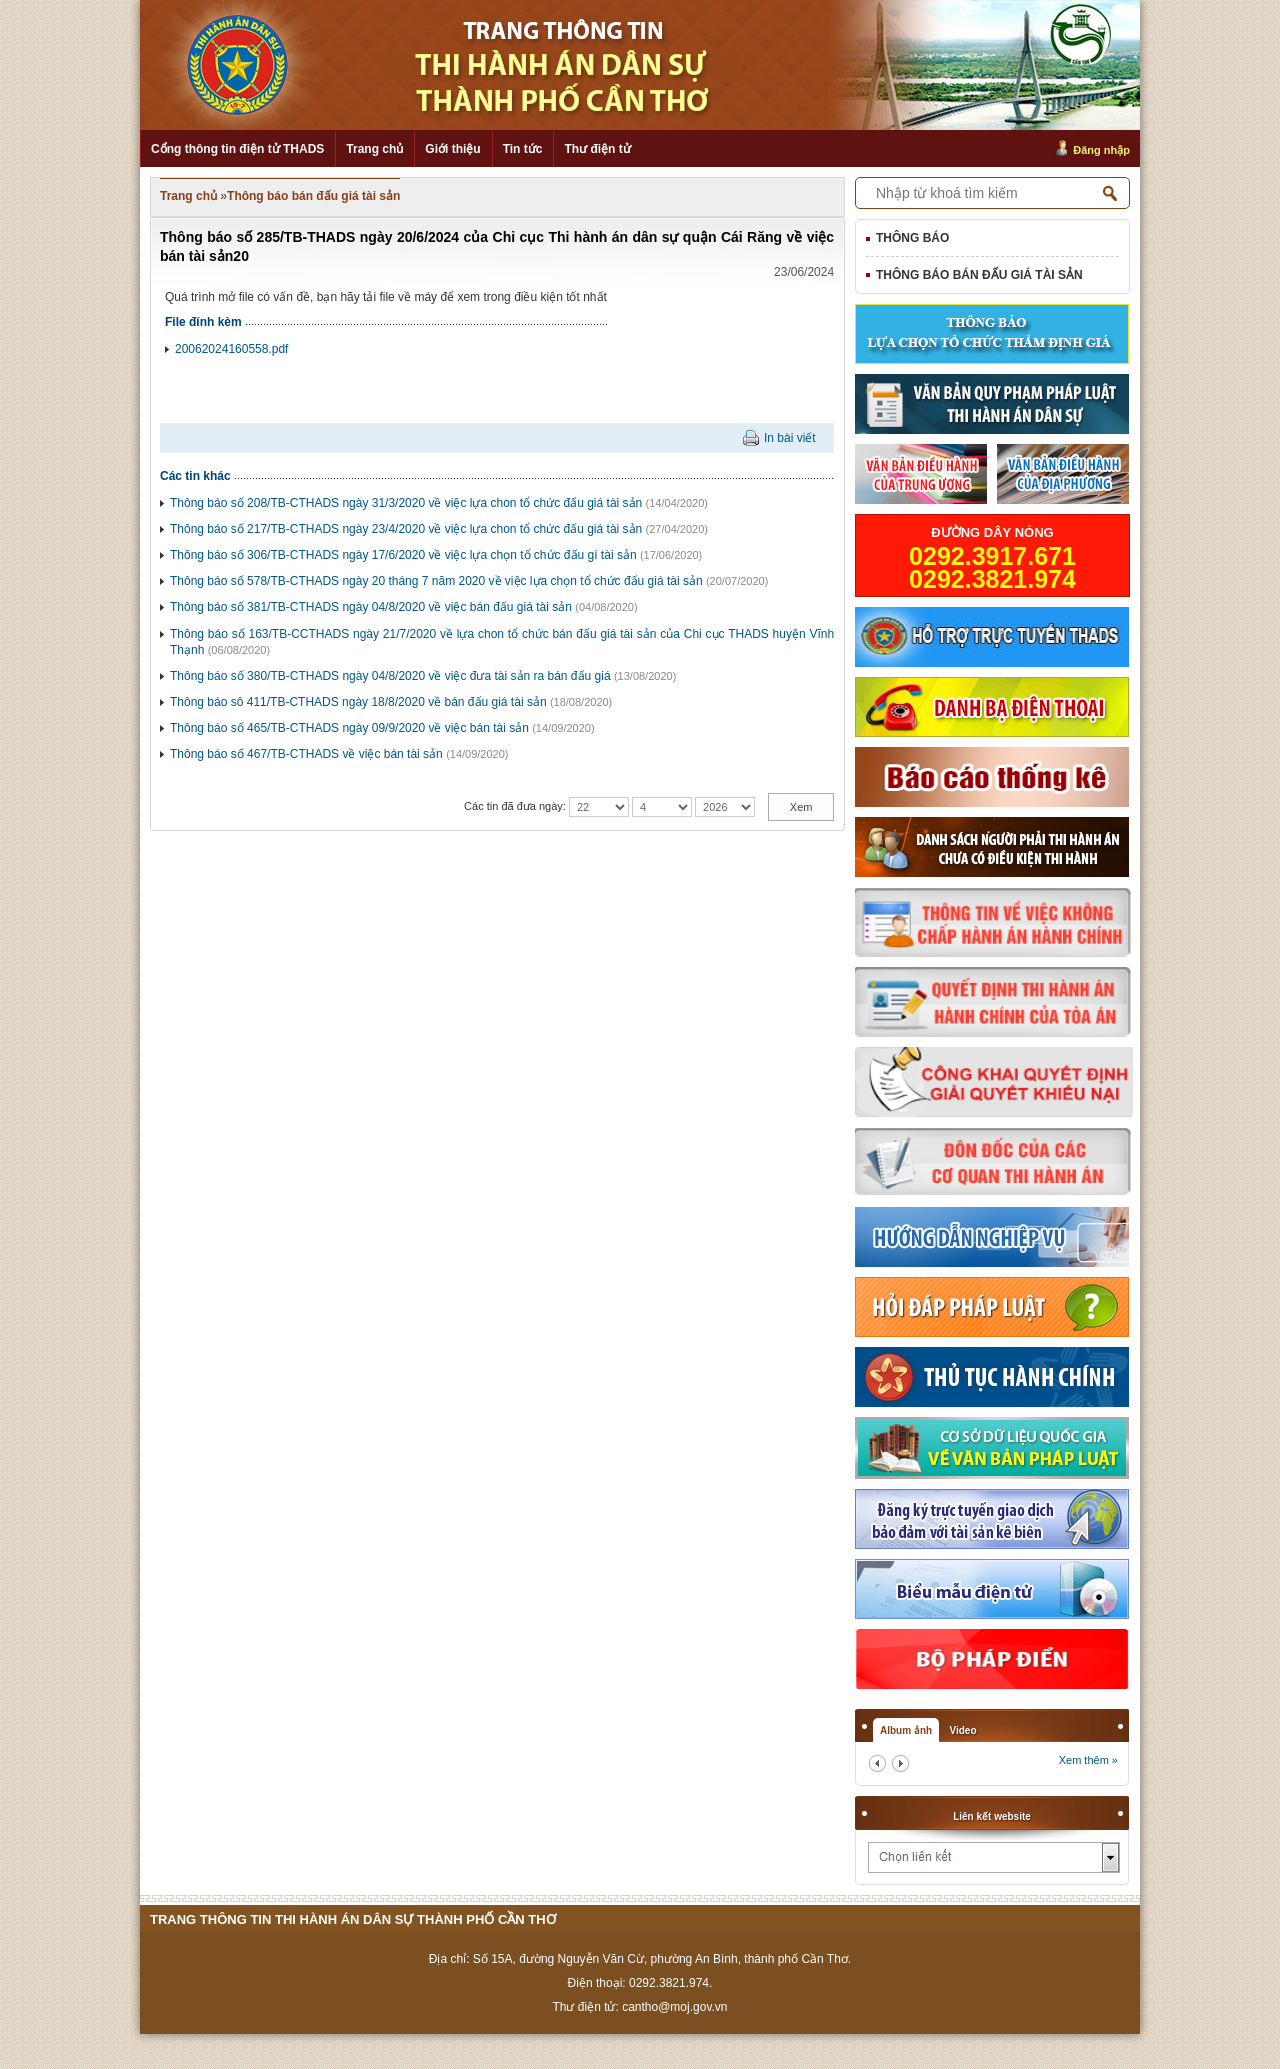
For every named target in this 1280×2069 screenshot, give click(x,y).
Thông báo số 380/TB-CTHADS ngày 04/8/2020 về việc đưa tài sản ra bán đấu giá (390, 676)
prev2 (877, 1763)
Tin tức (523, 149)
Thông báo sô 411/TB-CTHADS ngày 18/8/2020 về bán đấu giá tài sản (358, 702)
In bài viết (790, 438)
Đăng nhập (1101, 150)
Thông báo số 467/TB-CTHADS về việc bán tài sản (306, 754)
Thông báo (912, 238)
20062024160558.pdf (231, 349)
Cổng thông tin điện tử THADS (237, 149)
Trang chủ (374, 149)
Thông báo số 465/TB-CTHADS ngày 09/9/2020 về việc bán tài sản (349, 728)
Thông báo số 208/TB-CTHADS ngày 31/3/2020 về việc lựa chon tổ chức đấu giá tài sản (406, 503)
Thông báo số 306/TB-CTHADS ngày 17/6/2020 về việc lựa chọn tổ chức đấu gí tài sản (403, 555)
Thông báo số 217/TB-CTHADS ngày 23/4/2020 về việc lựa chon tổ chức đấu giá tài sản (406, 529)
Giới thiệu (452, 149)
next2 (900, 1763)
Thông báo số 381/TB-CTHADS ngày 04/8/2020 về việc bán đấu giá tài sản (371, 607)
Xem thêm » (1088, 1760)
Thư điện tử (597, 149)
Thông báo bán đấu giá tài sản (313, 196)
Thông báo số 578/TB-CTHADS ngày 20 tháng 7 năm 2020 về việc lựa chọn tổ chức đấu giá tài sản (436, 581)
